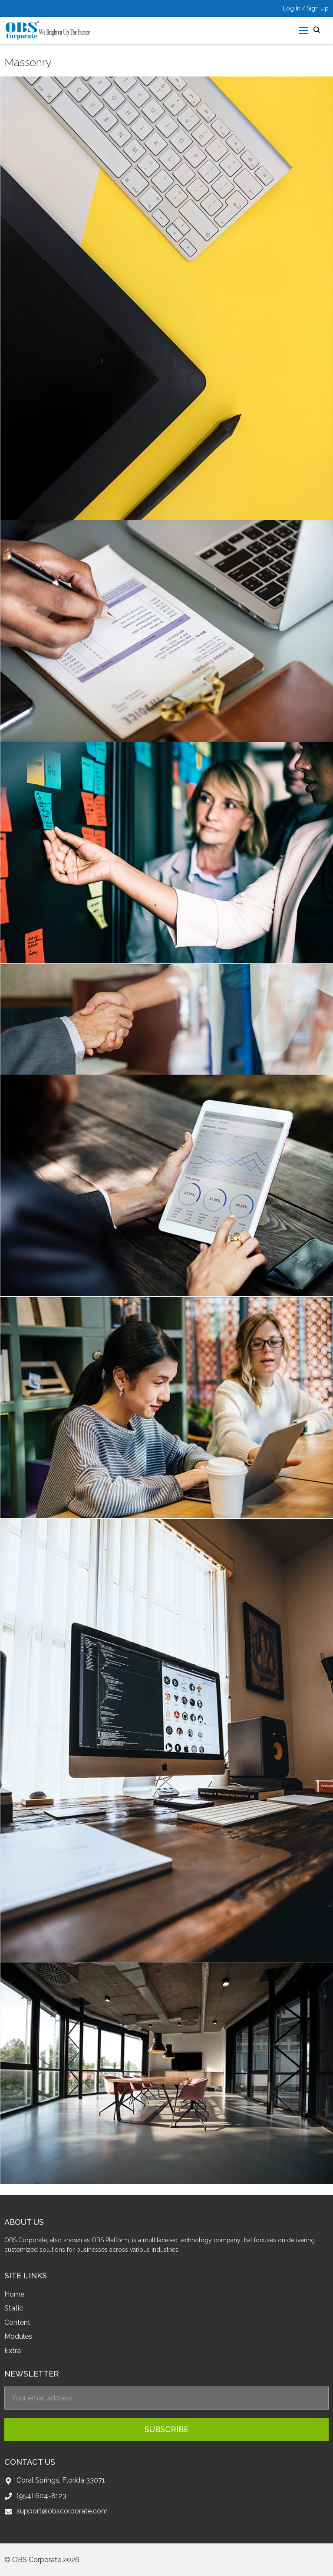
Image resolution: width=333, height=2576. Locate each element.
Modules (18, 2336)
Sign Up (318, 8)
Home (14, 2294)
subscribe (166, 2429)
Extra (12, 2351)
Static (13, 2308)
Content (17, 2322)
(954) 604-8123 (41, 2496)
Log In (291, 8)
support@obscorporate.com (62, 2511)
